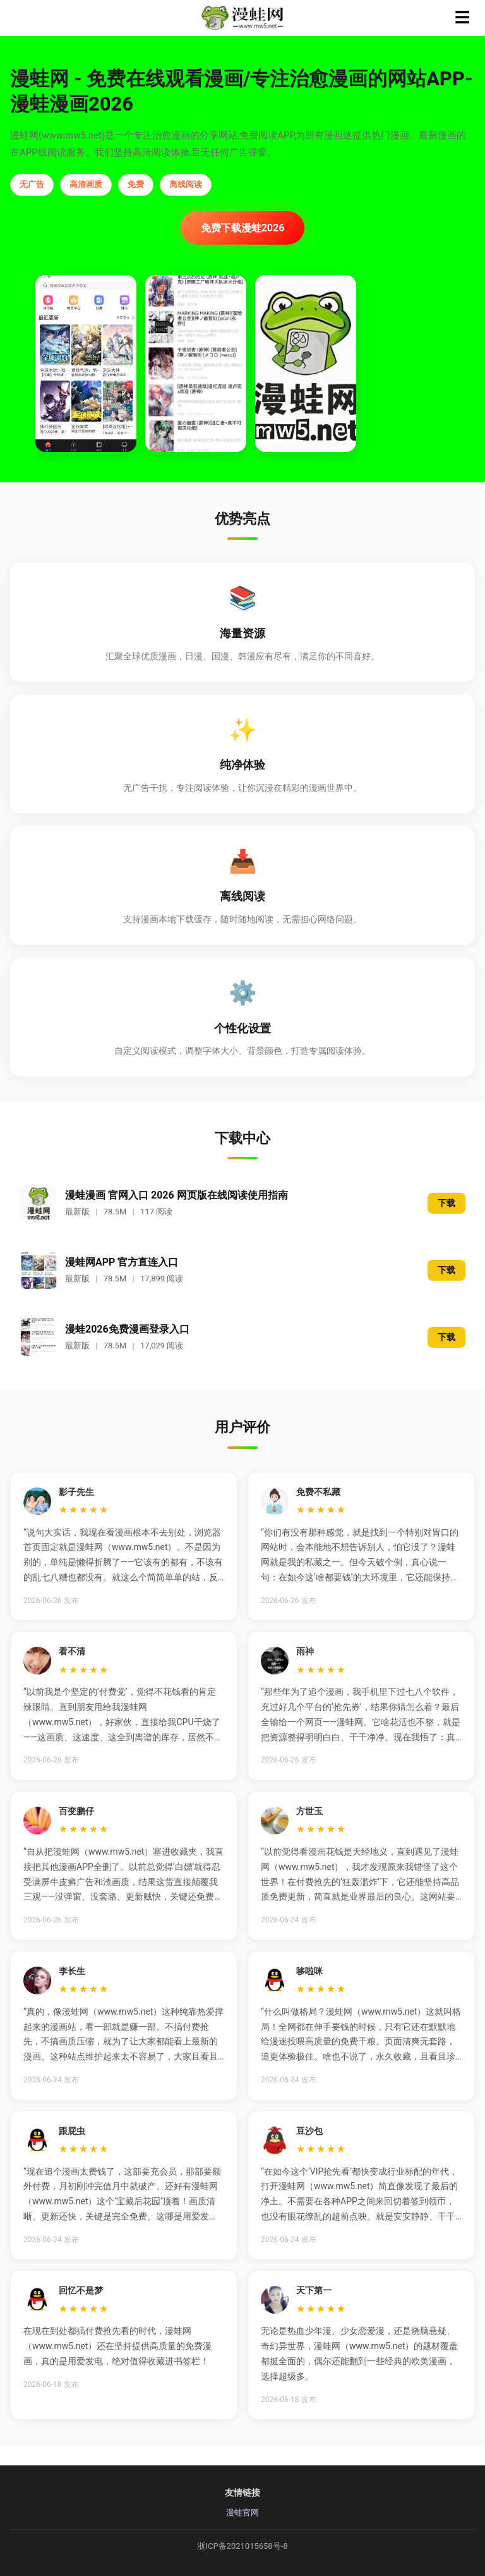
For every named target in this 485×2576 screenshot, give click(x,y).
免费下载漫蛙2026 (243, 228)
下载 (446, 1203)
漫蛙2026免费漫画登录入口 (127, 1329)
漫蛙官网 (242, 2512)
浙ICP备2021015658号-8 (242, 2546)
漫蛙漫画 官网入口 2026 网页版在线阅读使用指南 (176, 1195)
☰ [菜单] (462, 17)
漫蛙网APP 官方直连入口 (121, 1262)
